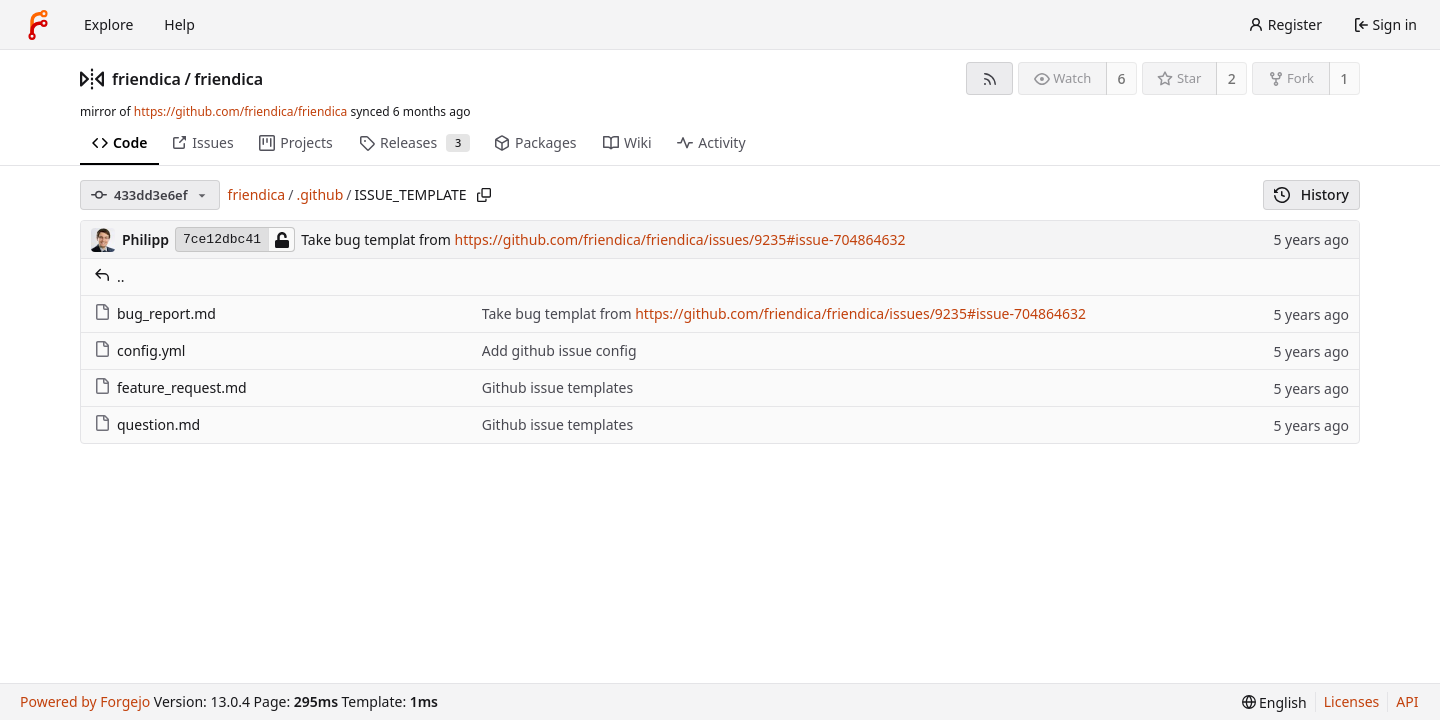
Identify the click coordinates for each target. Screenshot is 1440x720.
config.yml (139, 350)
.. (109, 276)
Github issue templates (557, 387)
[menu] (1274, 702)
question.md (147, 424)
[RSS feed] (989, 78)
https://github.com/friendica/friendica (240, 111)
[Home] (38, 25)
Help (179, 24)
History (1311, 194)
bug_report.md (155, 313)
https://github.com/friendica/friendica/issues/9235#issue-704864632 (680, 239)
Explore (108, 24)
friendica (146, 79)
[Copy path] (484, 195)
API (1407, 701)
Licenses (1352, 701)
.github (319, 194)
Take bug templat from (377, 239)
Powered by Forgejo (85, 701)
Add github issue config (559, 350)
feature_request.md (170, 387)
